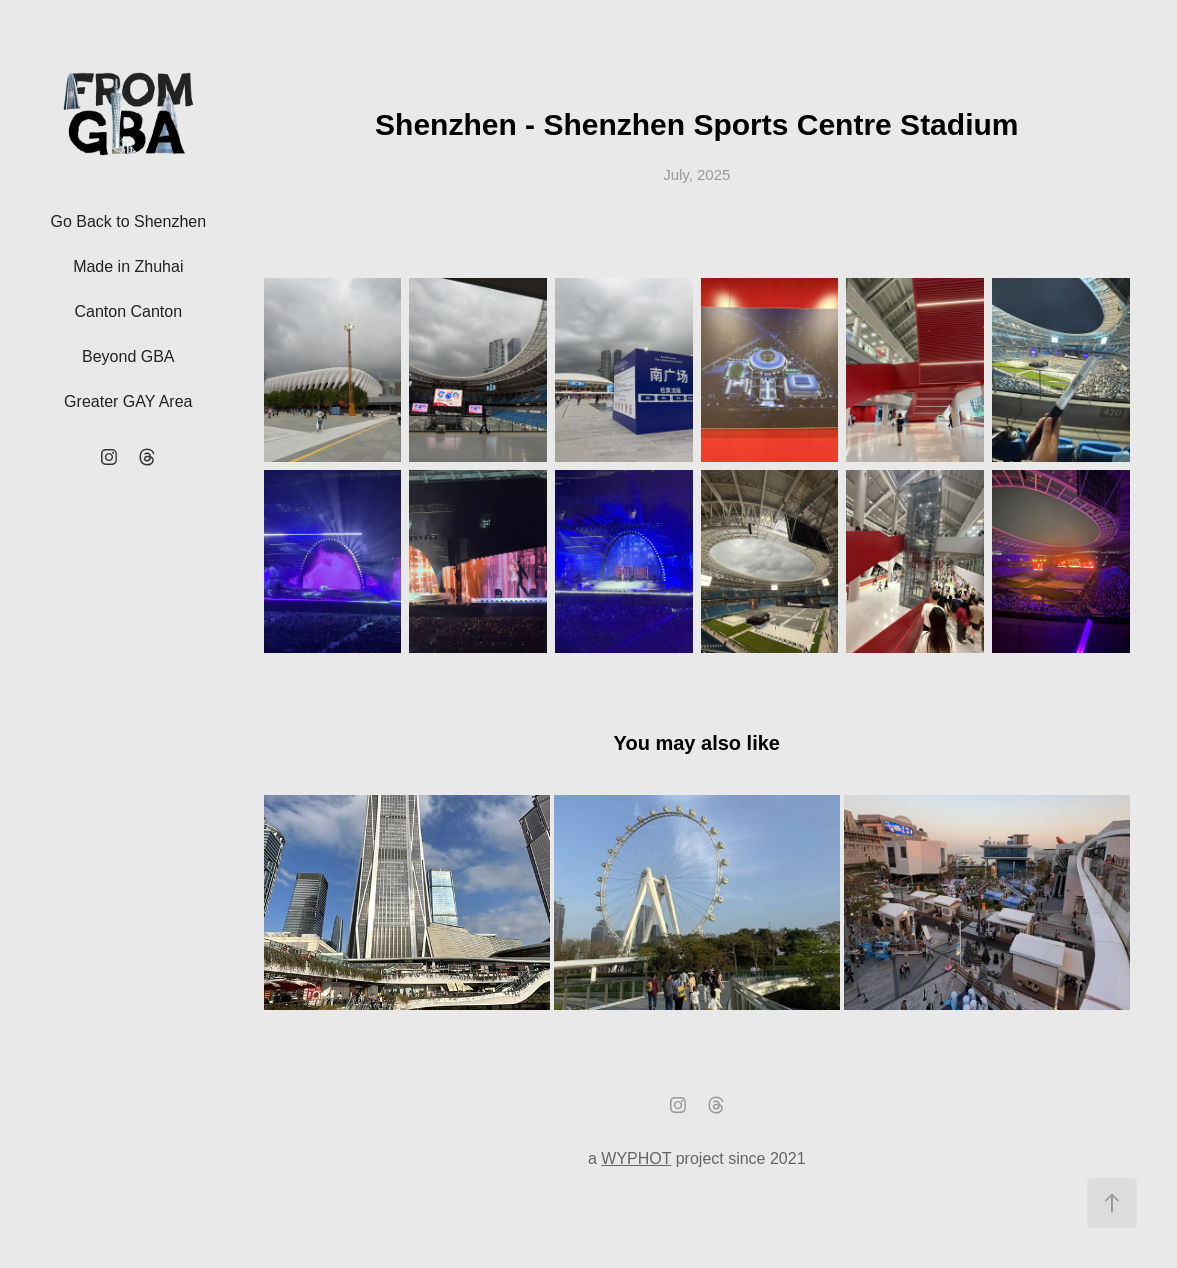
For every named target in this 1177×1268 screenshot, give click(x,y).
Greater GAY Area (128, 401)
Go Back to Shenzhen (128, 221)
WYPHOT (636, 1158)
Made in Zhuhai (128, 266)
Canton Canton (128, 311)
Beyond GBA (128, 356)
